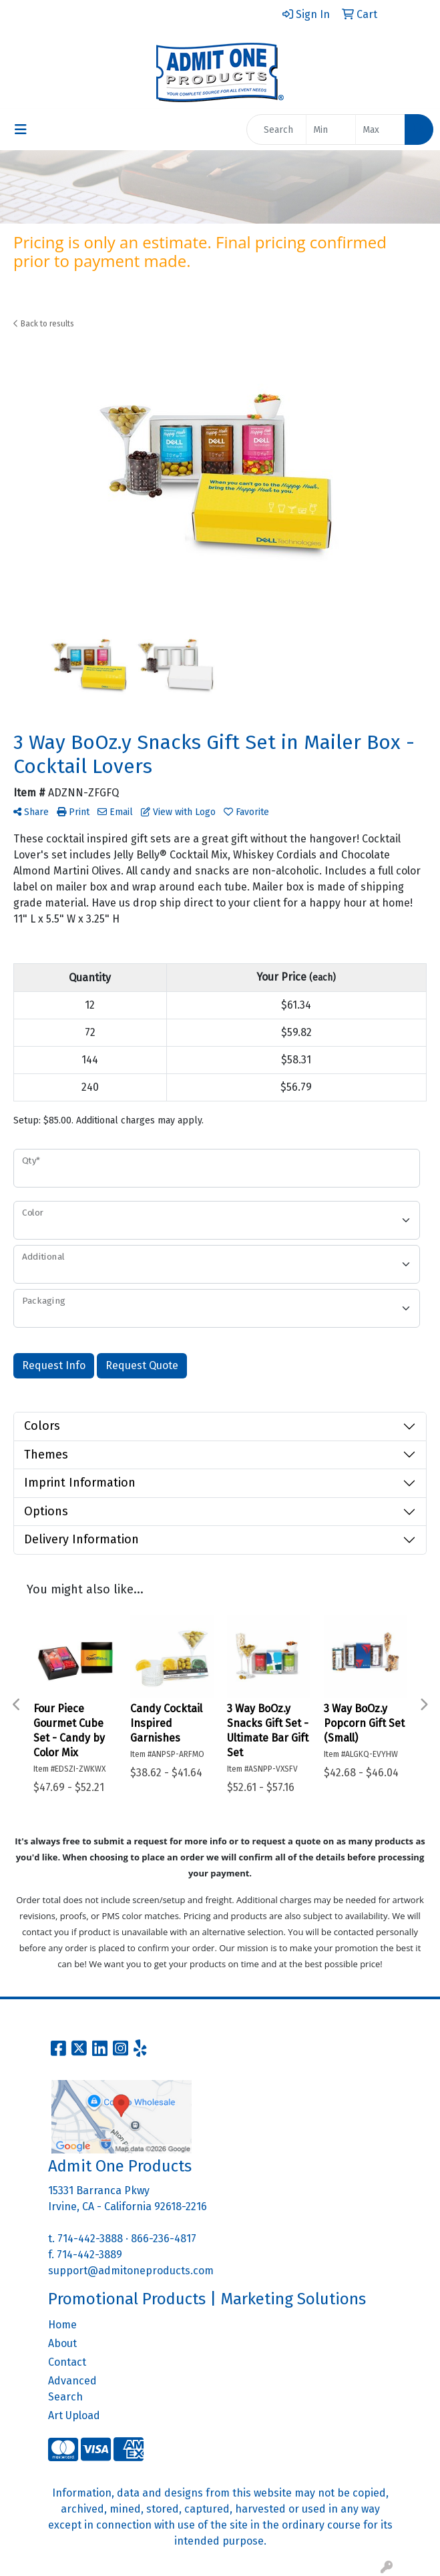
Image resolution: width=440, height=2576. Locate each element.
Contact (67, 2362)
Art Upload (74, 2415)
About (62, 2343)
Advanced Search (72, 2388)
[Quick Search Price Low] (331, 129)
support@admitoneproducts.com (131, 2270)
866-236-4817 (163, 2238)
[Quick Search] (276, 129)
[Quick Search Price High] (380, 129)
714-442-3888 (90, 2238)
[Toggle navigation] (21, 129)
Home (62, 2324)
